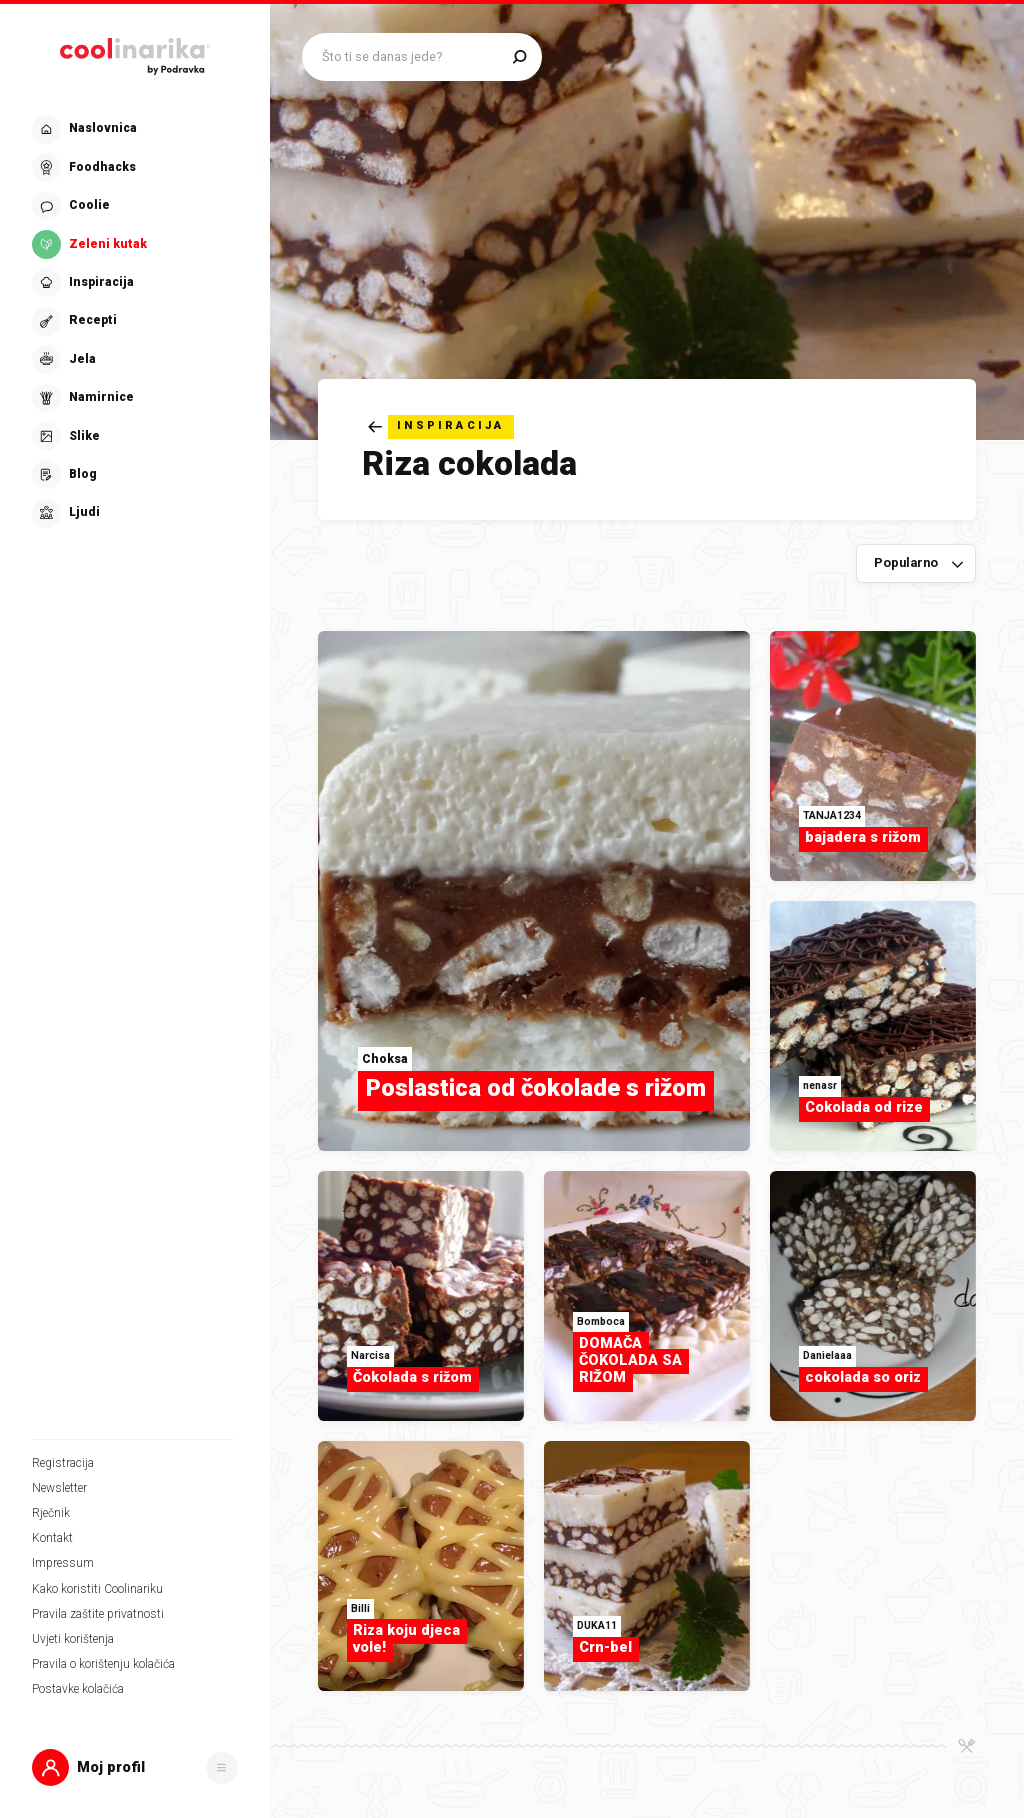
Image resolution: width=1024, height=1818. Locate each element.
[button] (135, 1767)
